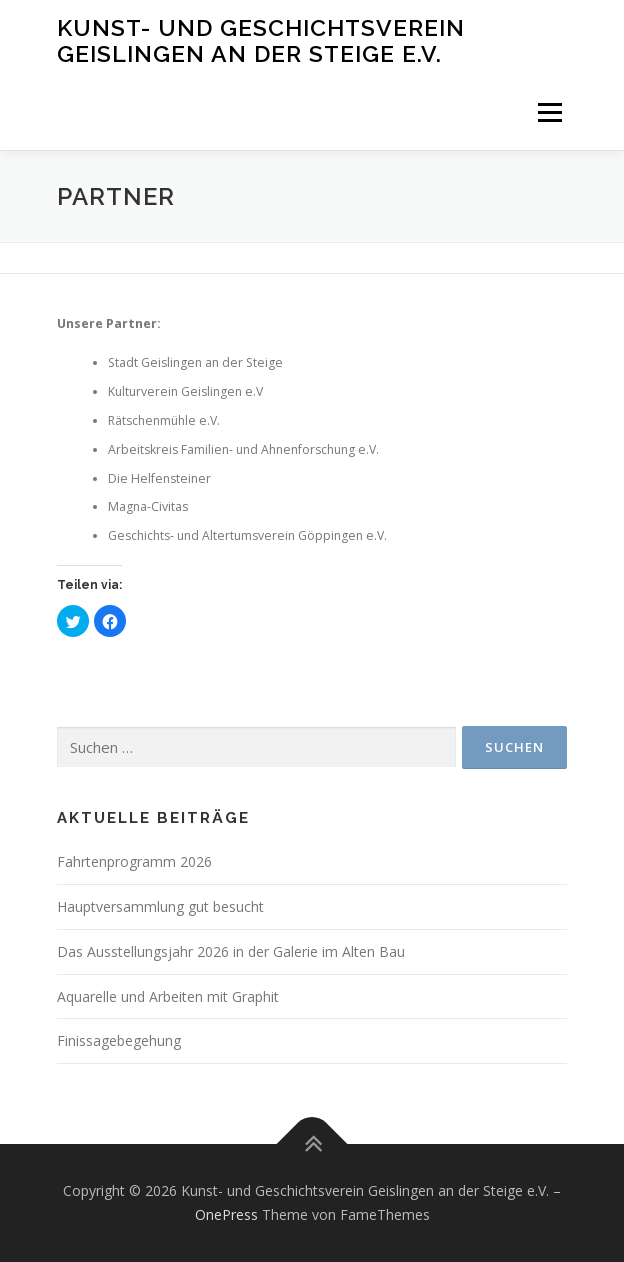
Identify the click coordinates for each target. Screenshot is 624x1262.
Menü (548, 112)
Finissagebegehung (119, 1040)
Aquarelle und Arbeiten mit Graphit (168, 996)
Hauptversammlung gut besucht (160, 906)
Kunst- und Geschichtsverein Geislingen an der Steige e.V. (261, 40)
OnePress (226, 1214)
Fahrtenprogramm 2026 (134, 861)
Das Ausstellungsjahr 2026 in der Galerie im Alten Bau (231, 951)
